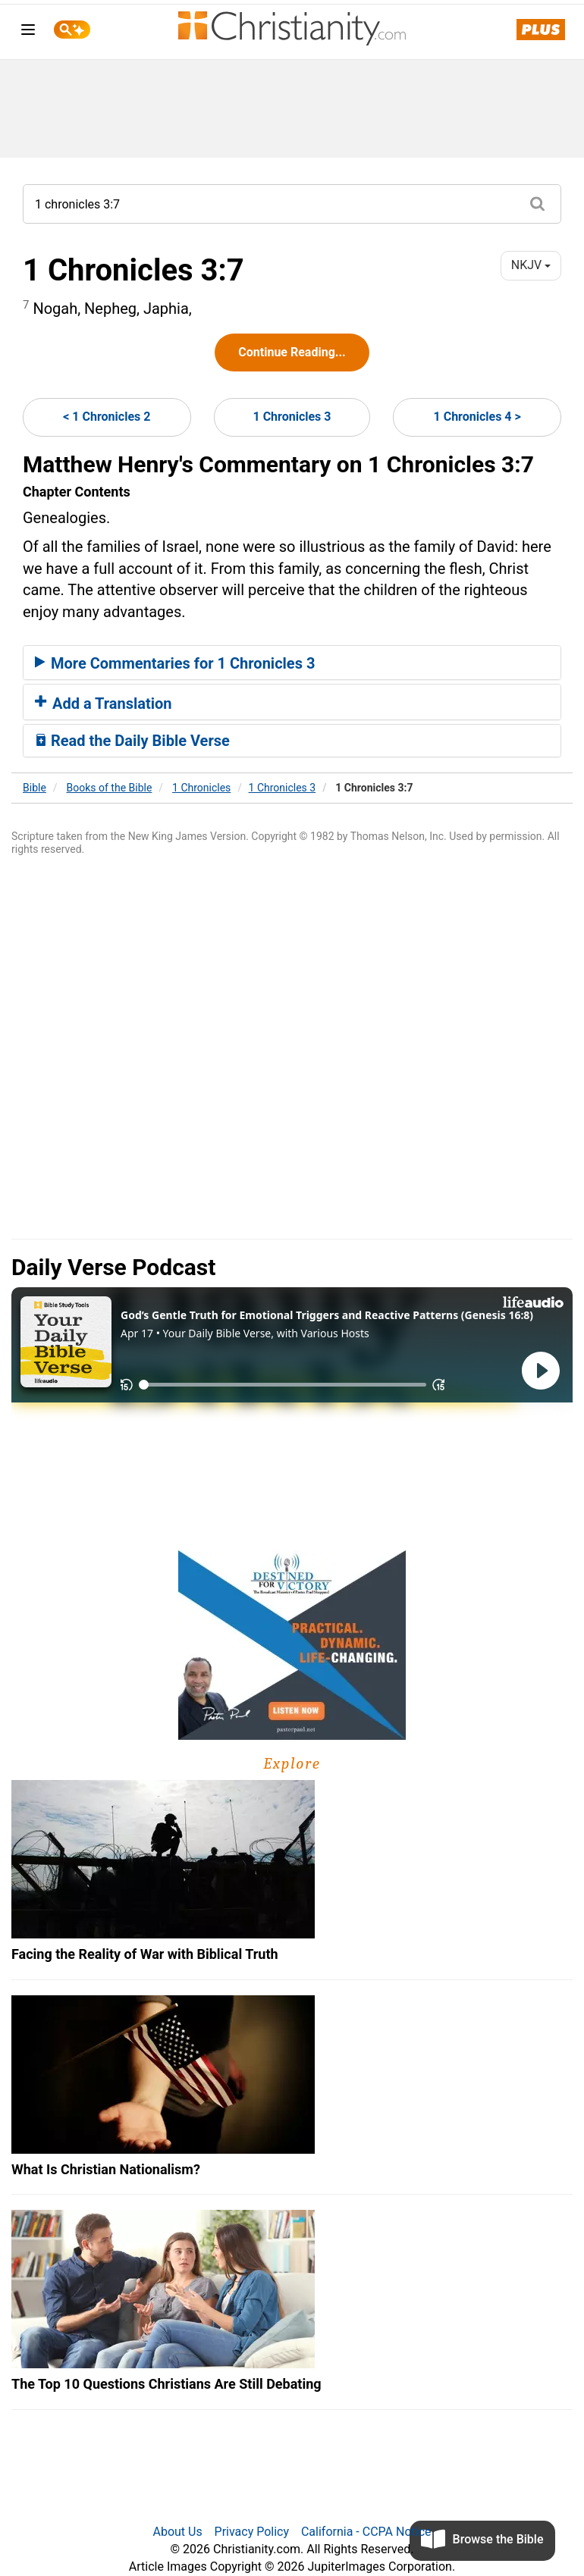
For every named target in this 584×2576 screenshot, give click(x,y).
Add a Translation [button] (103, 703)
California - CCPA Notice (366, 2531)
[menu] (28, 32)
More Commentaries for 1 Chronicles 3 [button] (175, 663)
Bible (34, 788)
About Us (177, 2531)
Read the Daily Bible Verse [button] (132, 741)
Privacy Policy (252, 2531)
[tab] (292, 662)
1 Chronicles (201, 788)
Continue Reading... (291, 352)
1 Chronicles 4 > (477, 416)
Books (109, 788)
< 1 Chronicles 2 (106, 416)
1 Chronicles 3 (292, 416)
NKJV (531, 265)
